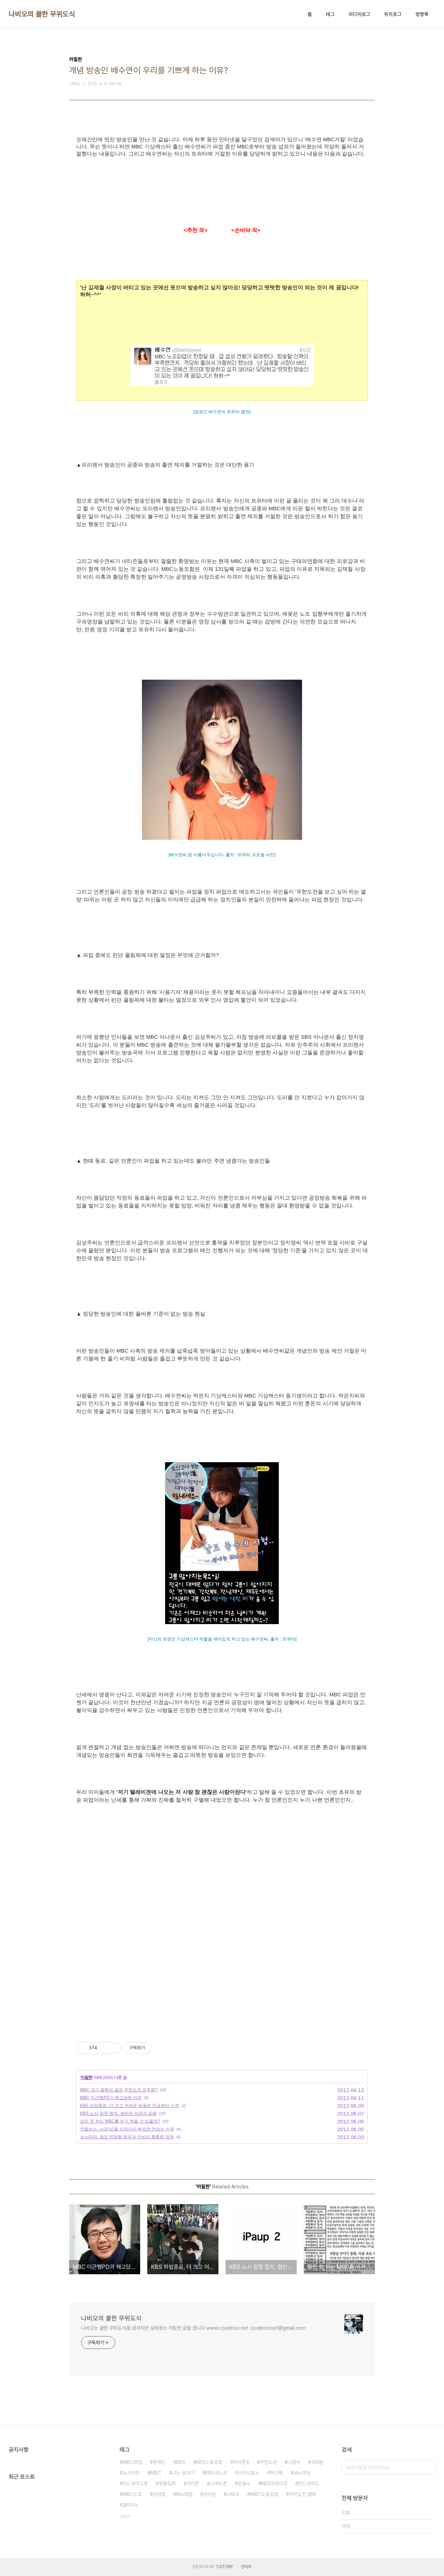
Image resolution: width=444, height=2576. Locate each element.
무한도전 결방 (302, 2494)
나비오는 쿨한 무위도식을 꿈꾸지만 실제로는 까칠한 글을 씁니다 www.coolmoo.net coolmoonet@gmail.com (193, 2328)
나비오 (233, 2494)
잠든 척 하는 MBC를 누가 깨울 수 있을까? (120, 2121)
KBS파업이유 (274, 2483)
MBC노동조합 (264, 2494)
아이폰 (192, 2483)
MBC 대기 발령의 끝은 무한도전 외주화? (119, 2089)
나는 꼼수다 (183, 2473)
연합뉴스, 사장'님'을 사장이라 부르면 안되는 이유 (127, 2129)
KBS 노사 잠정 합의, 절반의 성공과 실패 (118, 2113)
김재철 (159, 2494)
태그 (330, 14)
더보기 (125, 2516)
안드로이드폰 (135, 2483)
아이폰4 (241, 2462)
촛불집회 (167, 2483)
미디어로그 (359, 14)
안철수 (244, 2483)
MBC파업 (132, 2462)
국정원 (317, 2462)
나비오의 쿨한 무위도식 (42, 14)
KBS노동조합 (209, 2462)
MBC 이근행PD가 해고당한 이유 (111, 2097)
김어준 (209, 2494)
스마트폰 (218, 2483)
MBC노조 (132, 2494)
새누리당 (302, 2473)
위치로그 (392, 14)
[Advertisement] (222, 1962)
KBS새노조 (216, 2473)
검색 (428, 2467)
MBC (155, 2473)
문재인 (159, 2462)
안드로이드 (308, 2483)
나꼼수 (293, 2462)
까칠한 (86, 2077)
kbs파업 (184, 2494)
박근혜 (276, 2473)
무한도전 (268, 2462)
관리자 (246, 2566)
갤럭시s (130, 2505)
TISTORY (224, 2566)
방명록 (422, 14)
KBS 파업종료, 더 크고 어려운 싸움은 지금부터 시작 (129, 2105)
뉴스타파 (130, 2473)
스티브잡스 (248, 2473)
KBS (180, 2462)
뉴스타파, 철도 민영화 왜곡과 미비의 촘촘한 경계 (127, 2136)
